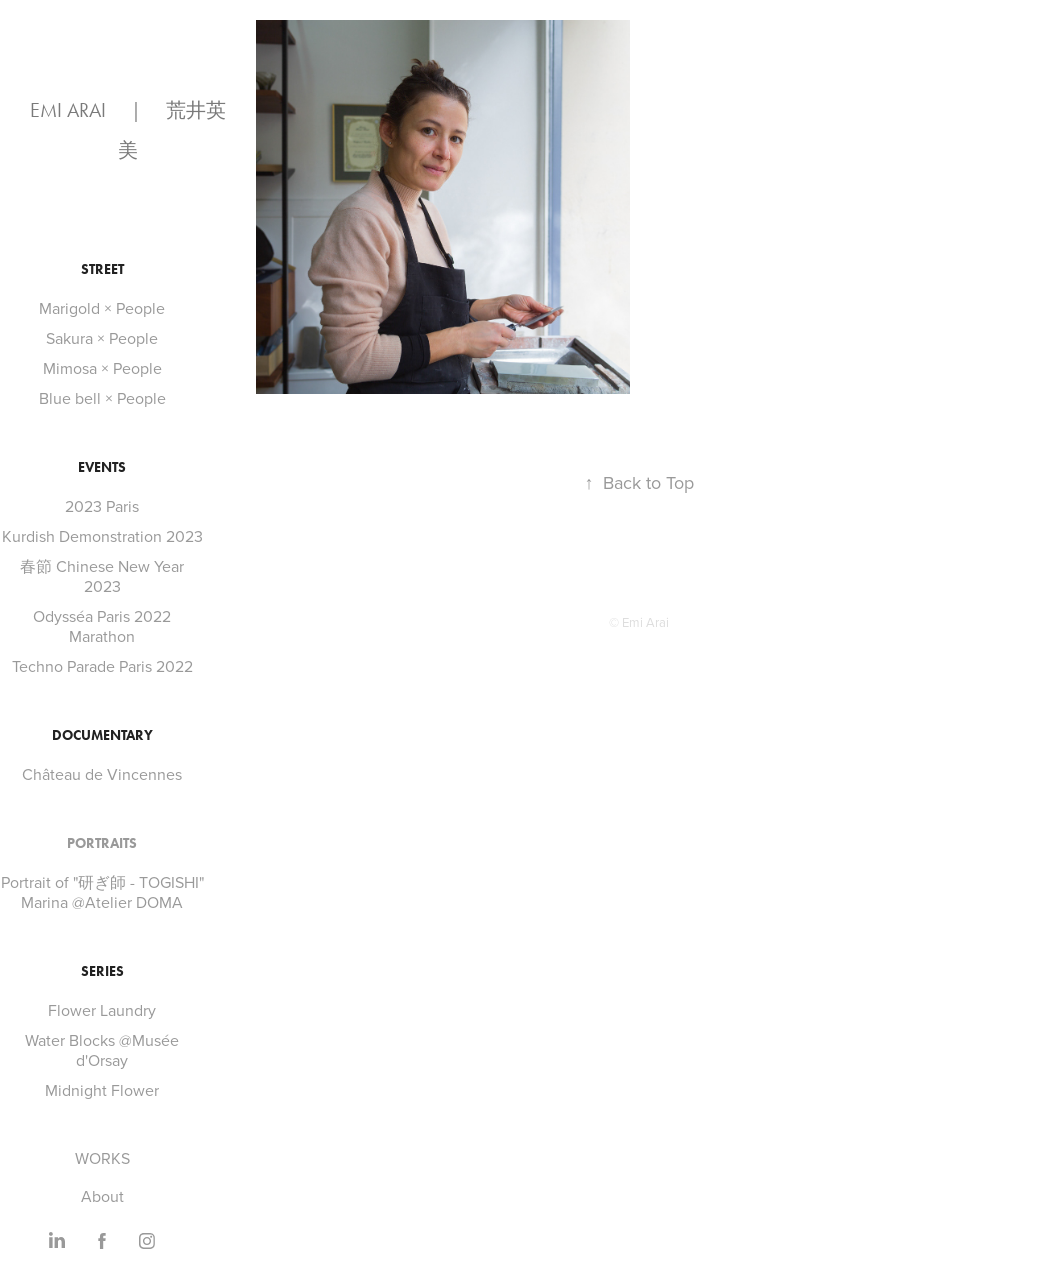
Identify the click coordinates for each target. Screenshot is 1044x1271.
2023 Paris (102, 506)
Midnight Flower (102, 1090)
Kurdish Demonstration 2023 (102, 536)
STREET (102, 269)
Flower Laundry (102, 1010)
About (102, 1196)
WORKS (102, 1158)
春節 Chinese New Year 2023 (102, 576)
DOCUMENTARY (102, 735)
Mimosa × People (102, 368)
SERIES (102, 971)
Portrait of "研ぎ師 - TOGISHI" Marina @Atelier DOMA (102, 892)
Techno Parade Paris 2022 (102, 666)
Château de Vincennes (102, 774)
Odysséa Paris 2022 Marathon (102, 626)
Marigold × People (102, 308)
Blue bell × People (102, 398)
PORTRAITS (102, 843)
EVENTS (102, 467)
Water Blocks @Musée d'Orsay (102, 1050)
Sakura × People (102, 338)
